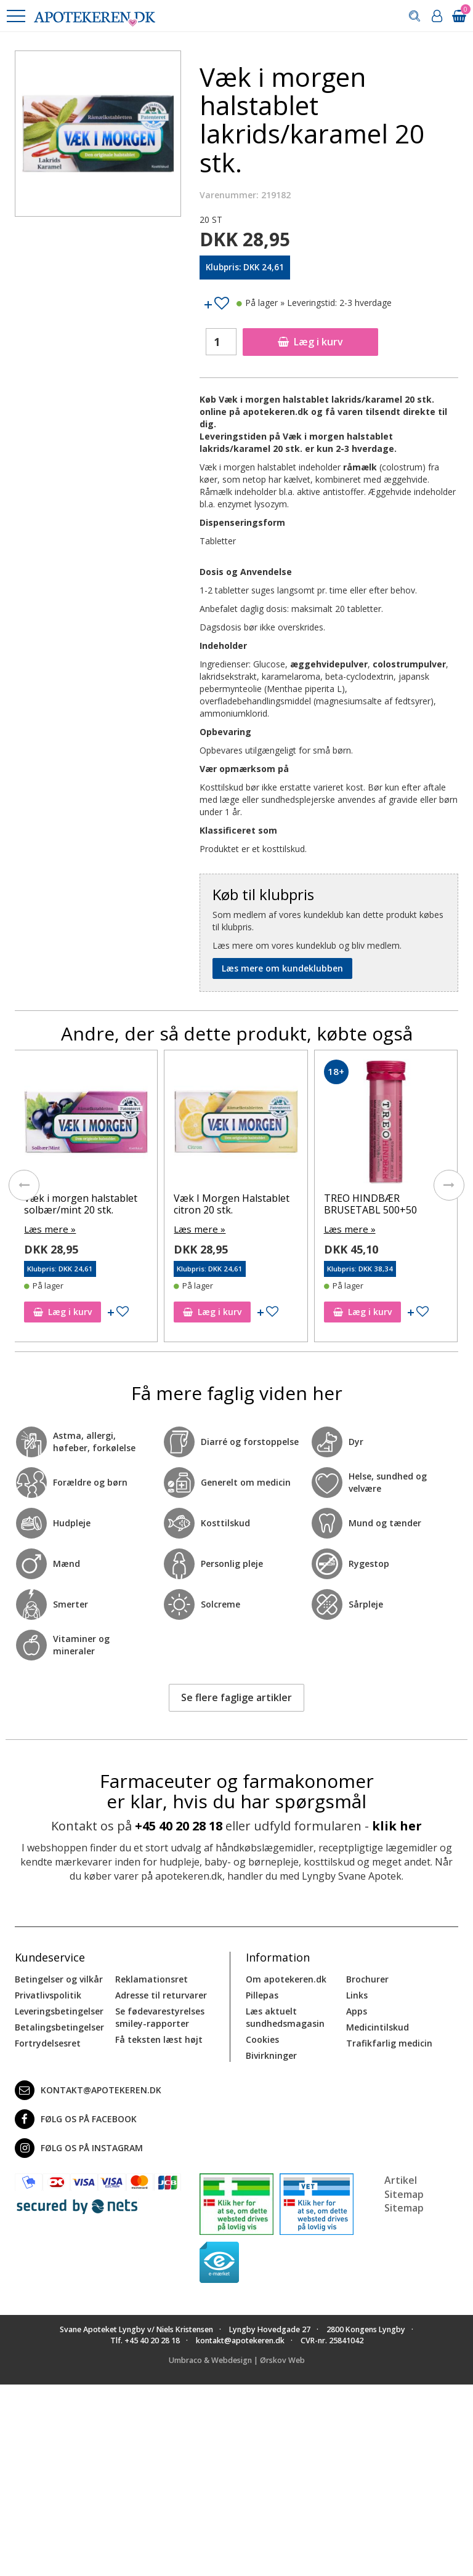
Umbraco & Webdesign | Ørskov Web (237, 2359)
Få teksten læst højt (159, 2038)
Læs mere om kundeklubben (282, 968)
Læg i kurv (310, 341)
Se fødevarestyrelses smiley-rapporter (159, 2016)
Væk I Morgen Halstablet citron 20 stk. (231, 1204)
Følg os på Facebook (76, 2118)
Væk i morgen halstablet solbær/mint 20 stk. (80, 1204)
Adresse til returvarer (161, 1994)
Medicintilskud (377, 2026)
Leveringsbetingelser (59, 2010)
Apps (356, 2010)
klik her (397, 1824)
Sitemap (404, 2207)
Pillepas (262, 1994)
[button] (15, 16)
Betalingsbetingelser (59, 2026)
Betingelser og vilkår (59, 1978)
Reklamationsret (151, 1978)
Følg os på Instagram (79, 2147)
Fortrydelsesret (48, 2042)
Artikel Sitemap (404, 2186)
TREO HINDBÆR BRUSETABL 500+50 (370, 1204)
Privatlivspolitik (48, 1994)
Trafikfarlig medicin (389, 2042)
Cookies (262, 2038)
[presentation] (24, 1184)
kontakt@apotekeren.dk (88, 2089)
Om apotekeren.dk (286, 1978)
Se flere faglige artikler (236, 1696)
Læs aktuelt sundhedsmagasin (285, 2016)
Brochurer (367, 1978)
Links (357, 1994)
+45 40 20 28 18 (178, 1824)
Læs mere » (47, 1228)
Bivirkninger (271, 2054)
